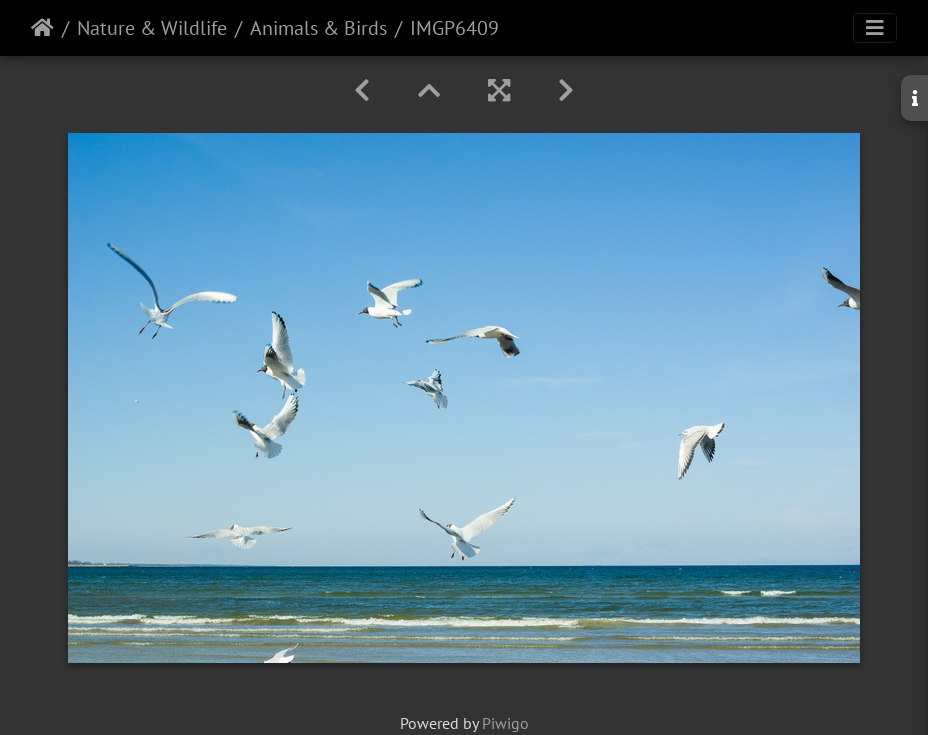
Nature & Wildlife (152, 28)
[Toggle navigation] (875, 28)
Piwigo (505, 723)
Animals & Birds (318, 28)
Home (42, 28)
